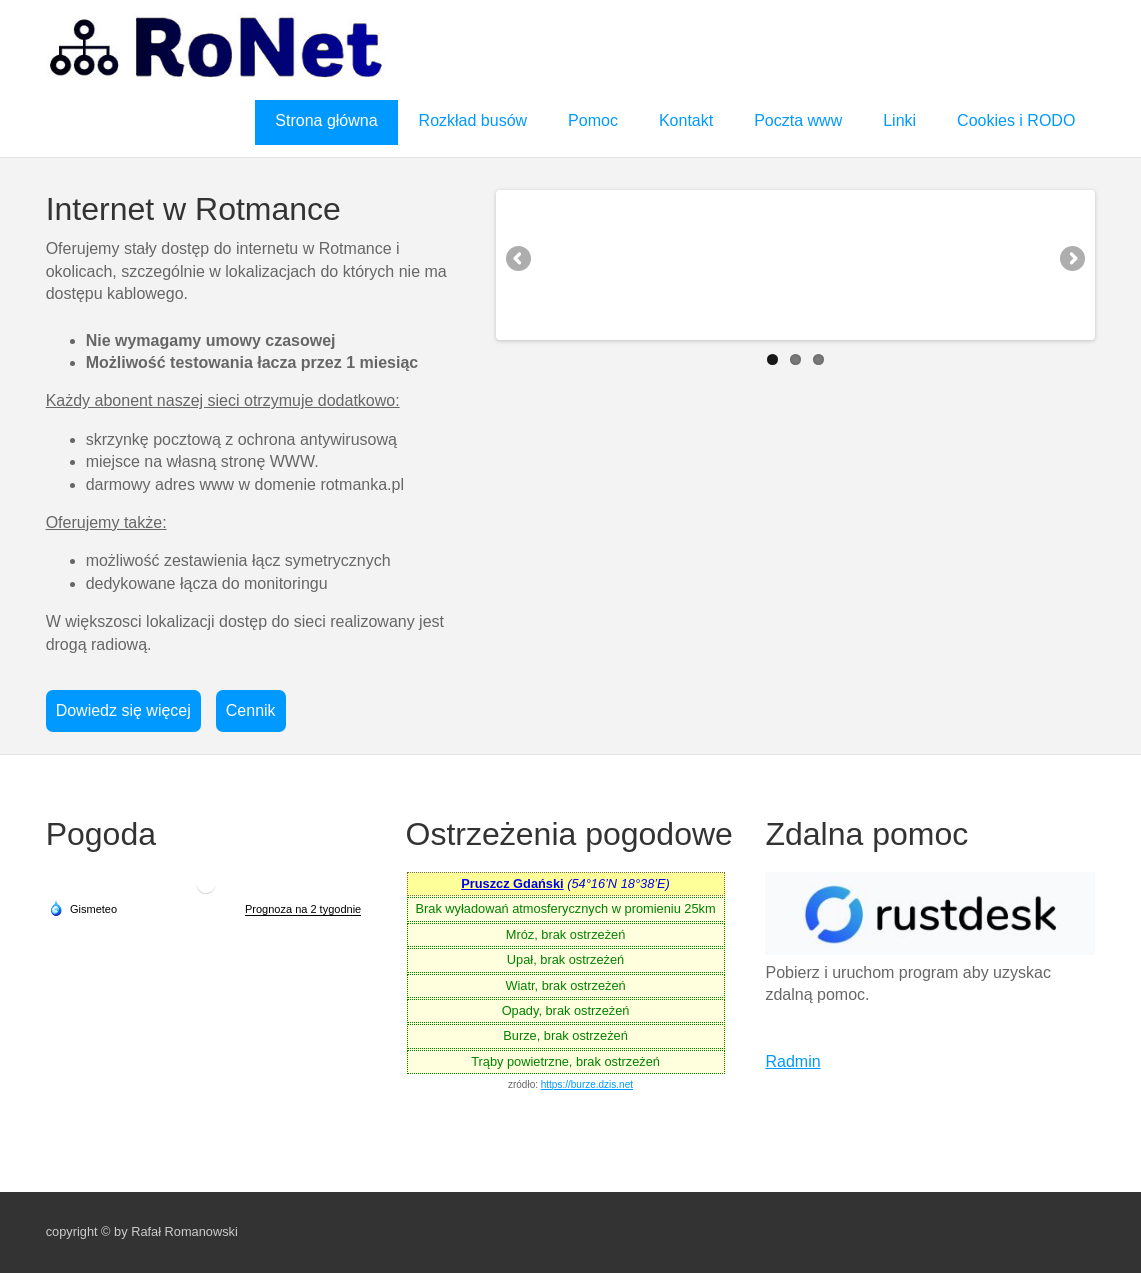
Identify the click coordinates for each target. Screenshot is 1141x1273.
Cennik (251, 710)
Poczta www (798, 120)
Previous (520, 260)
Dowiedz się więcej (123, 710)
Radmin (792, 1061)
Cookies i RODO (1016, 120)
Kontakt (686, 120)
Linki (899, 120)
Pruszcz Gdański (512, 883)
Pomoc (593, 120)
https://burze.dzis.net (587, 1084)
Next (1071, 260)
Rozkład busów (473, 120)
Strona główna (326, 120)
